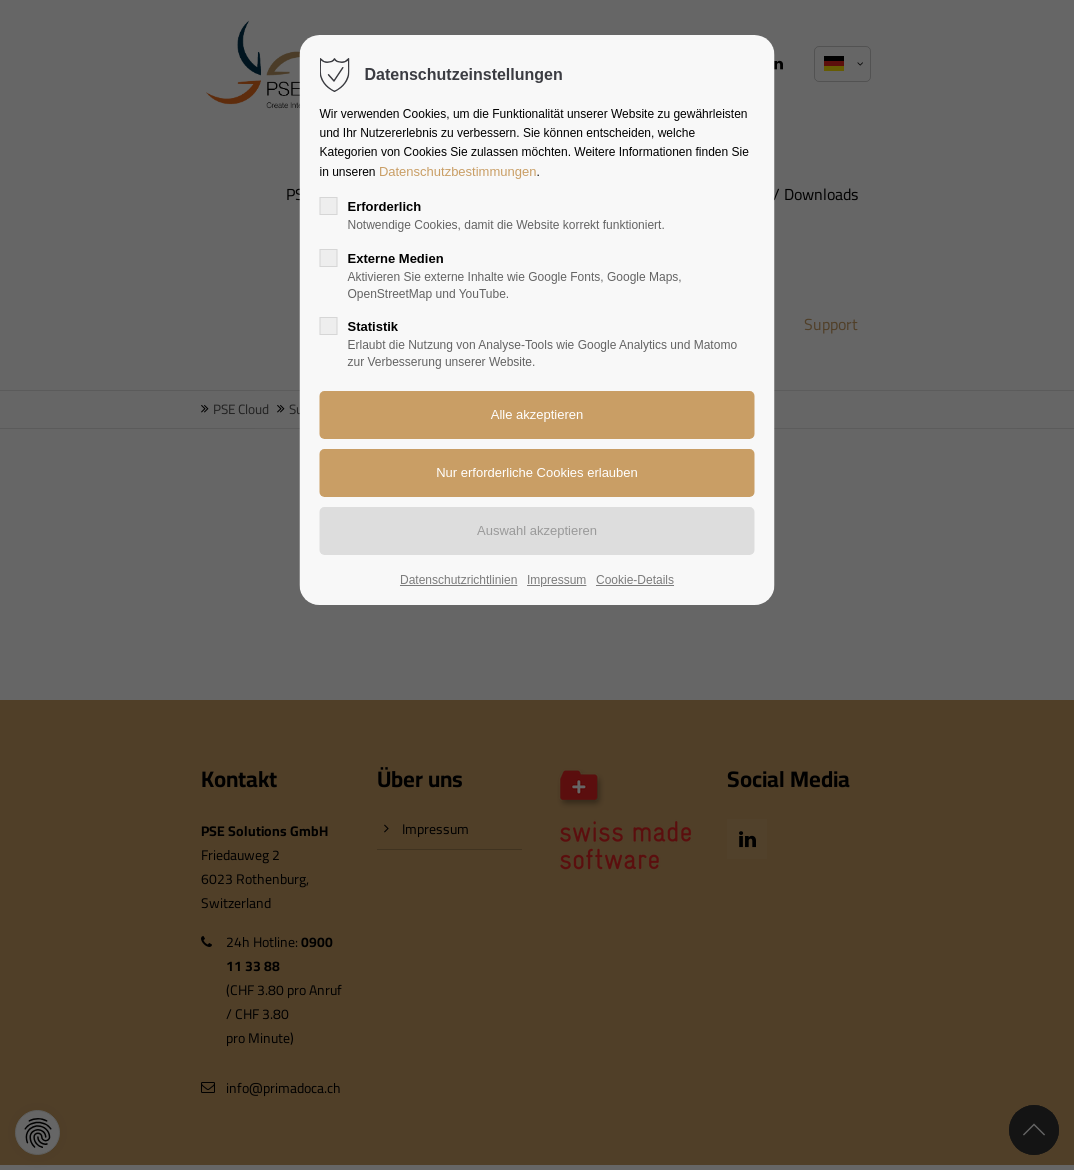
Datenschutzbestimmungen (458, 171)
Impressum (556, 580)
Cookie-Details (635, 580)
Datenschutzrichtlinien (458, 580)
